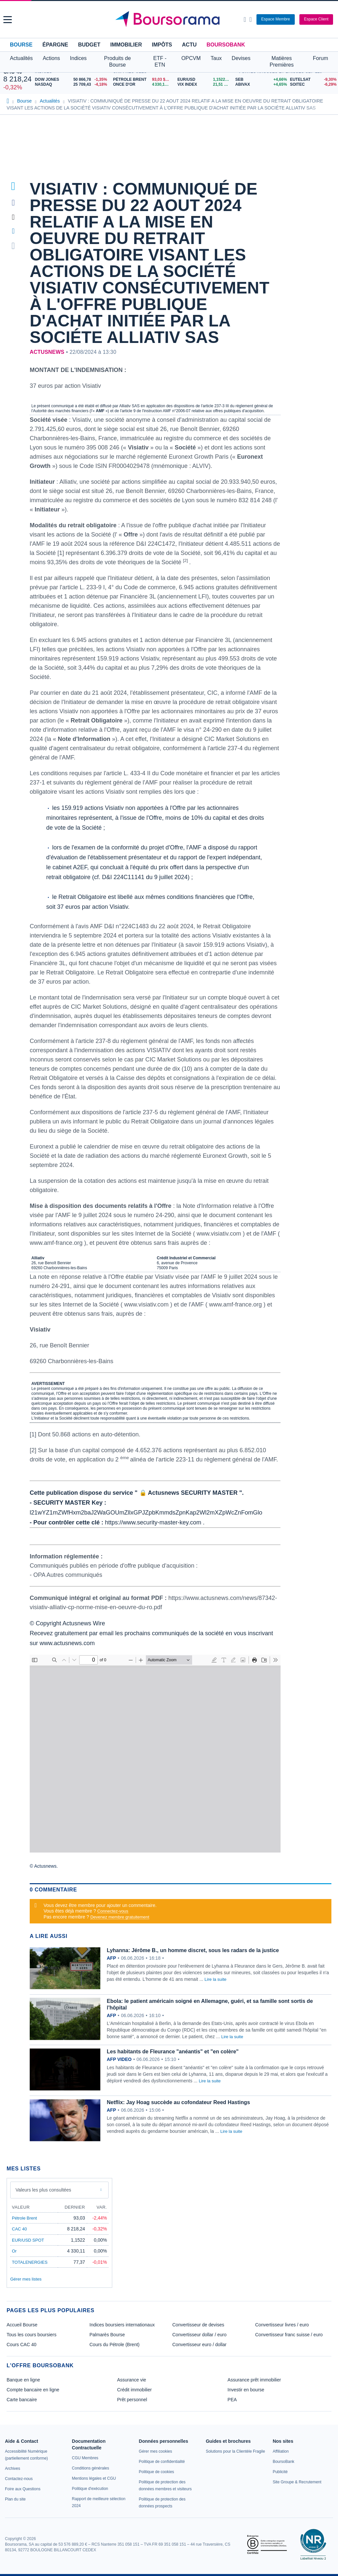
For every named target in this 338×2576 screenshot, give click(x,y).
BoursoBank (226, 44)
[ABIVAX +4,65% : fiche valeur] (260, 84)
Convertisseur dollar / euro (199, 2334)
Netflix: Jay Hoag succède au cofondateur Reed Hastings (178, 2102)
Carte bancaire (22, 2399)
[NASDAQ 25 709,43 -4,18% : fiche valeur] (72, 84)
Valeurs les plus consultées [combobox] (43, 2190)
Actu (189, 44)
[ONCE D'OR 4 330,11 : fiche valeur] (142, 84)
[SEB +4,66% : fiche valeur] (260, 79)
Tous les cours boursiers (31, 2334)
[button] (7, 20)
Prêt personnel (132, 2399)
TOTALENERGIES (30, 2262)
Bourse (21, 44)
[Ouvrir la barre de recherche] (245, 19)
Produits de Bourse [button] (117, 61)
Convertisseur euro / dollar (199, 2344)
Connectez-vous (112, 1911)
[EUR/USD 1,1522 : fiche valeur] (205, 79)
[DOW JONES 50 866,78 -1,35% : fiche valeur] (72, 79)
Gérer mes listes (26, 2279)
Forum (320, 58)
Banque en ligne (23, 2379)
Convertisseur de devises (198, 2324)
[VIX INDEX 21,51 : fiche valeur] (205, 84)
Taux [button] (216, 58)
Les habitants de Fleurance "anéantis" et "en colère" (173, 2051)
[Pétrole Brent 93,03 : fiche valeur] (142, 79)
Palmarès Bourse (107, 2334)
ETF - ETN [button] (159, 61)
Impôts (162, 44)
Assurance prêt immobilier (254, 2379)
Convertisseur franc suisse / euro (289, 2334)
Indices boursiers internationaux (122, 2324)
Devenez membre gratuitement (119, 1917)
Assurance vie (131, 2379)
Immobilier (126, 44)
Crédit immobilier (134, 2389)
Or (14, 2251)
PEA (232, 2399)
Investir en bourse (245, 2389)
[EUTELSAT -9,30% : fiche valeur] (312, 79)
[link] (12, 2468)
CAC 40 (19, 2228)
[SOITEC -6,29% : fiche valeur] (312, 84)
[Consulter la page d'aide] (250, 19)
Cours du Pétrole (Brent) (114, 2344)
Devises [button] (241, 58)
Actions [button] (51, 58)
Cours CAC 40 (21, 2344)
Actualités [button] (21, 58)
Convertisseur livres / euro (282, 2324)
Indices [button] (78, 58)
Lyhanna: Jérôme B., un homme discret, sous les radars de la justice (193, 1950)
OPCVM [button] (191, 58)
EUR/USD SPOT (28, 2240)
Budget (89, 44)
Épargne (55, 44)
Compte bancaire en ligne (33, 2389)
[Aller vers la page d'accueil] (170, 19)
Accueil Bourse (22, 2324)
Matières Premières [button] (282, 61)
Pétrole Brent (24, 2218)
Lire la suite (215, 1979)
